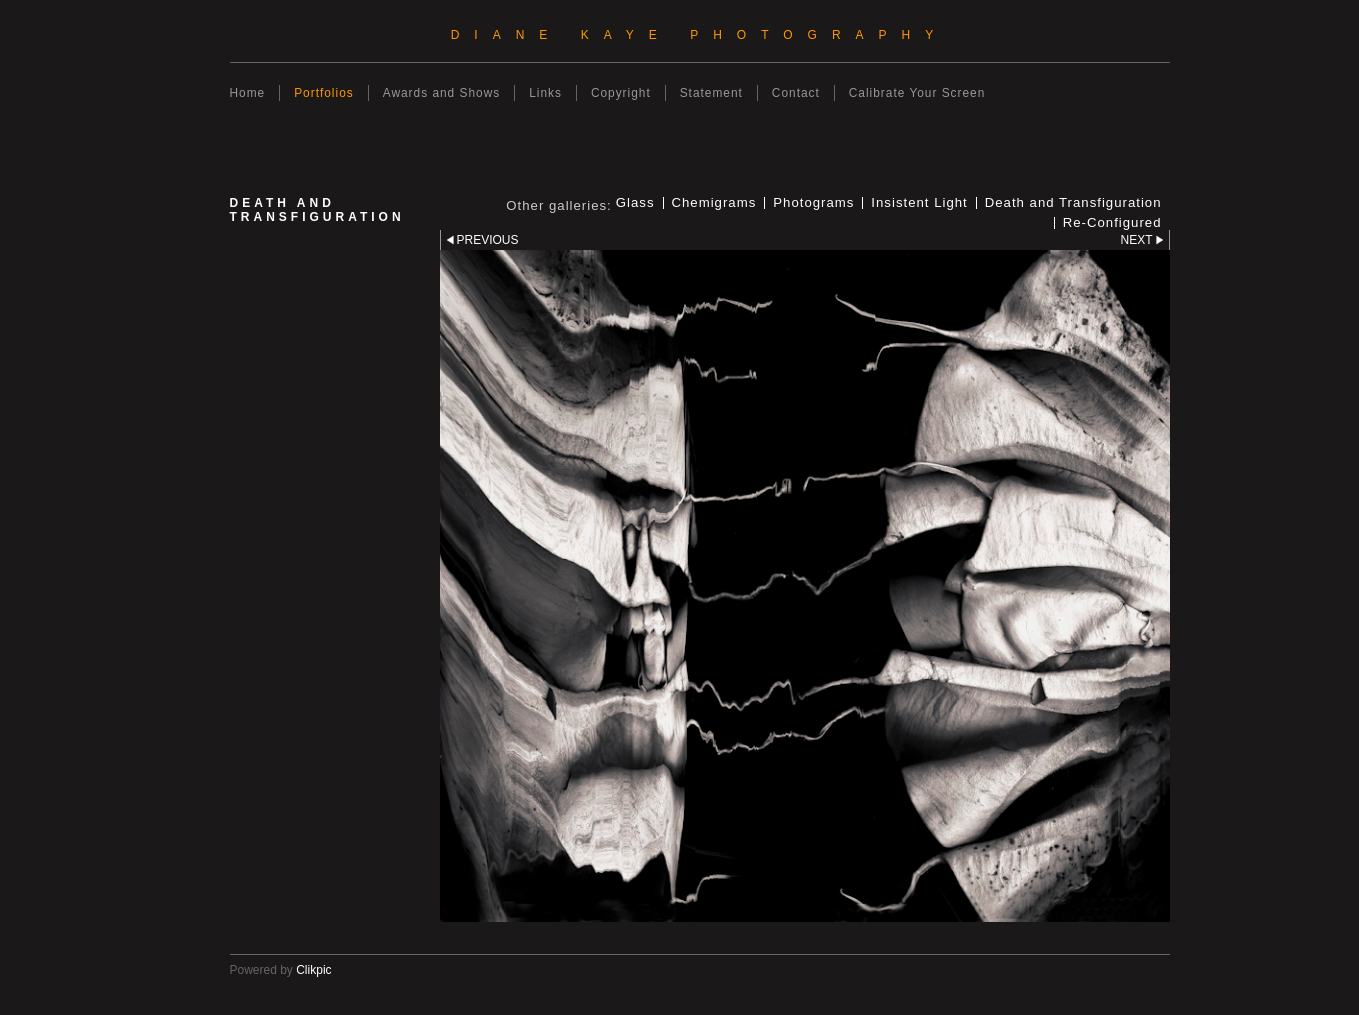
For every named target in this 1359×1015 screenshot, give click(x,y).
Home (248, 93)
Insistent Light (919, 203)
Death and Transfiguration (1073, 203)
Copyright (621, 93)
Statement (711, 93)
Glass (635, 203)
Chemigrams (714, 203)
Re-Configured (1112, 223)
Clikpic (313, 970)
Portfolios (324, 93)
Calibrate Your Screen (917, 93)
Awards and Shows (441, 93)
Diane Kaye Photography (700, 35)
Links (545, 93)
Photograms (813, 203)
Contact (796, 93)
